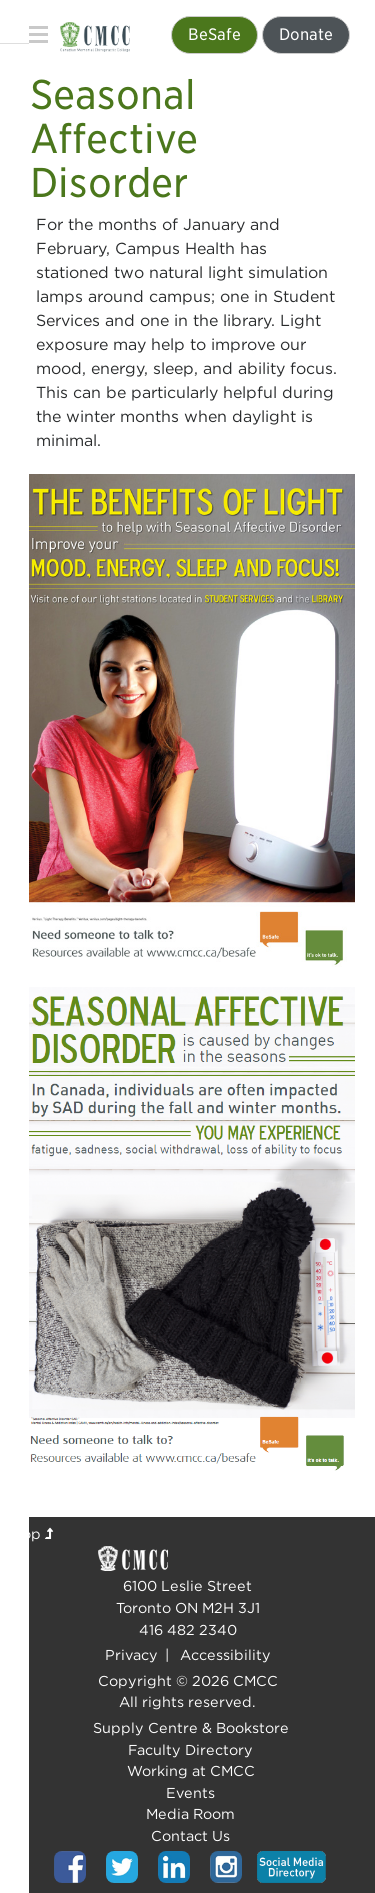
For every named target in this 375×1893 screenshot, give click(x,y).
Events (190, 1792)
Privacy (131, 1654)
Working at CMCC (191, 1770)
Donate (306, 34)
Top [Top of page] (34, 1533)
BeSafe (214, 34)
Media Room (190, 1813)
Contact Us (190, 1835)
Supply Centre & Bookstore (191, 1727)
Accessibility (225, 1654)
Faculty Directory (190, 1749)
